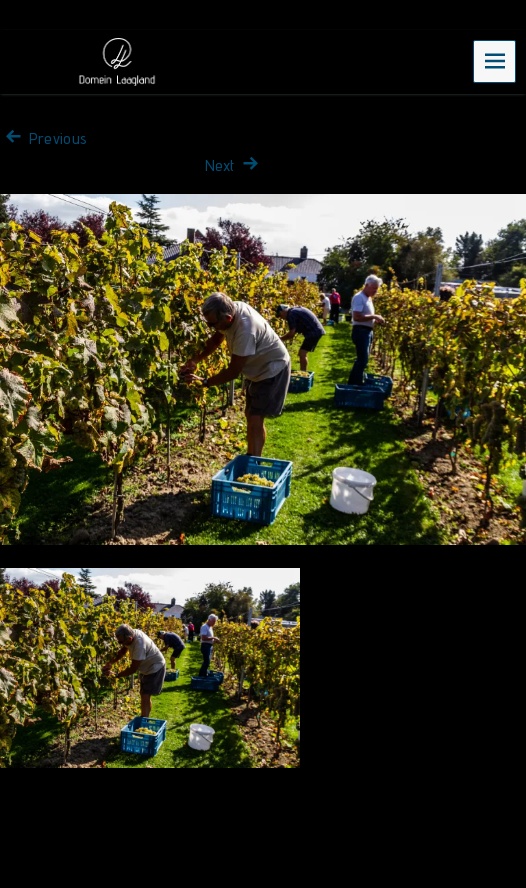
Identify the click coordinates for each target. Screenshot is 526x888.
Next (234, 165)
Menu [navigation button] (495, 60)
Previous (43, 138)
